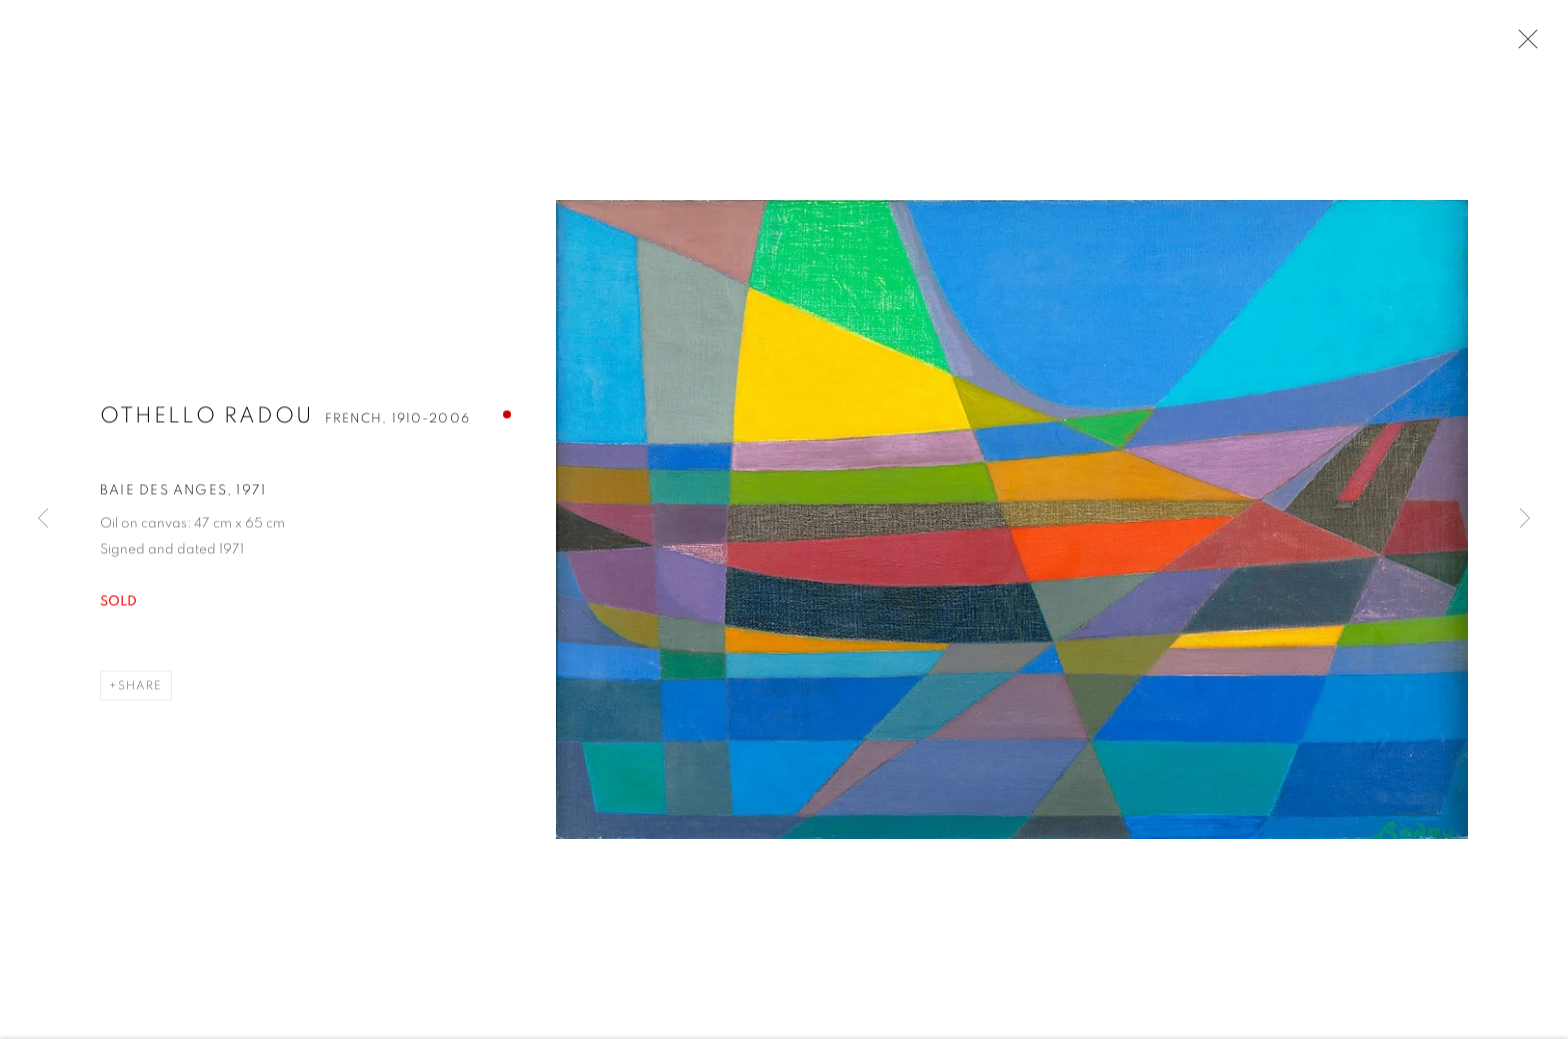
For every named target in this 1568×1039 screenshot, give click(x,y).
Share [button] (140, 688)
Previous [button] (43, 519)
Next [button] (1525, 519)
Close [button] (1523, 45)
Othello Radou (206, 418)
